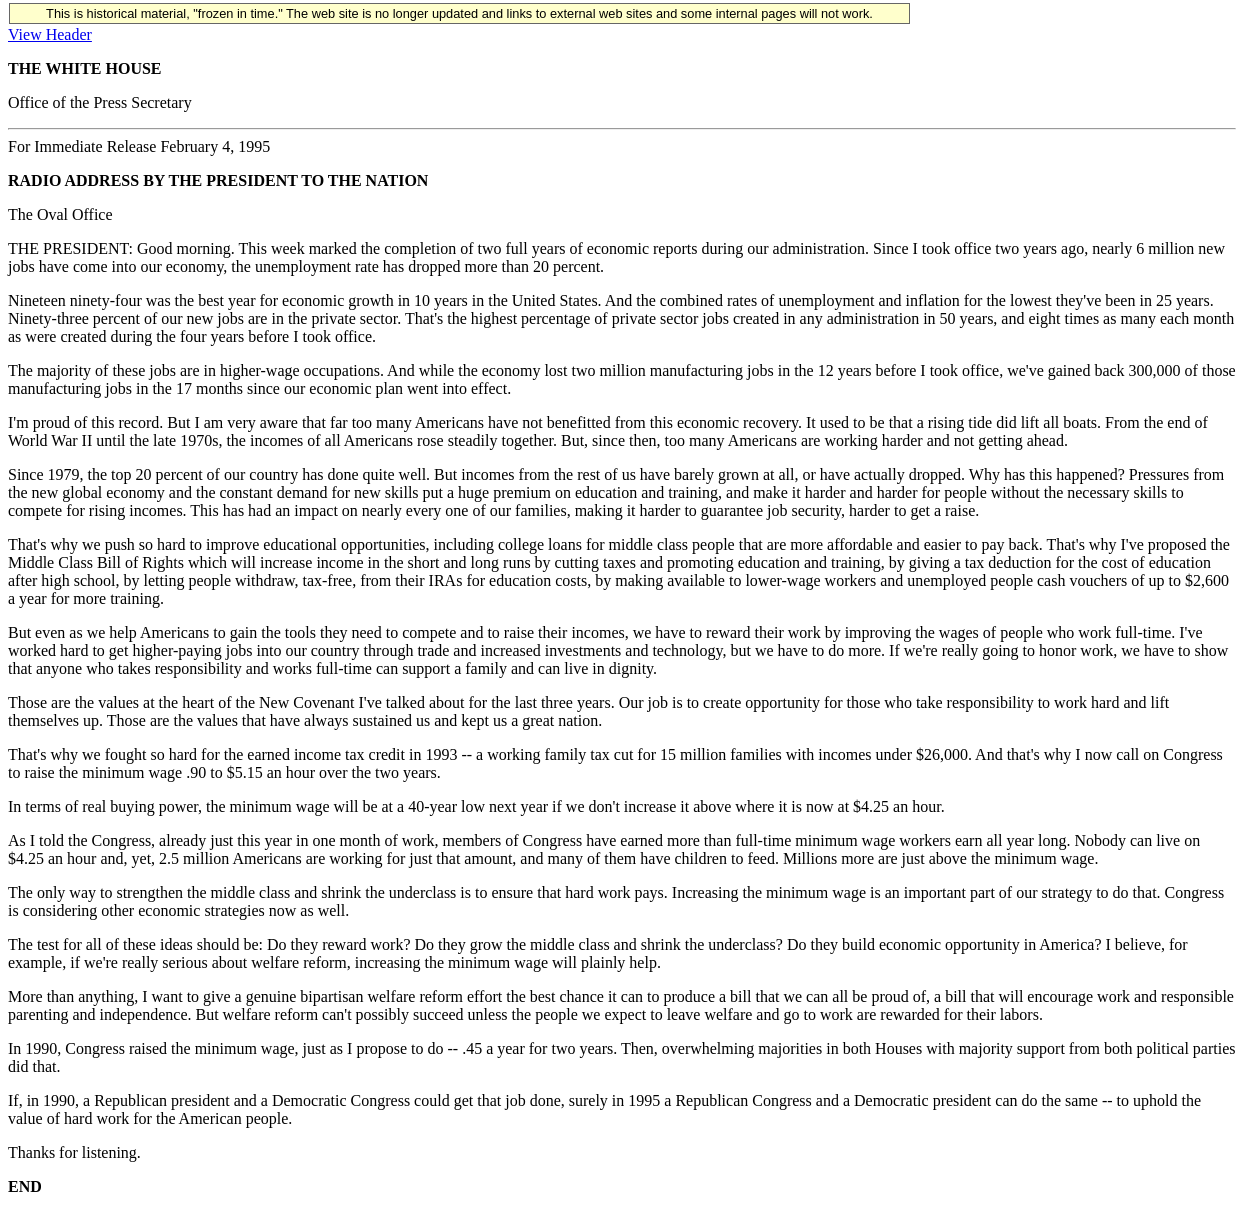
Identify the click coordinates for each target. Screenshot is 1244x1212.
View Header (50, 34)
